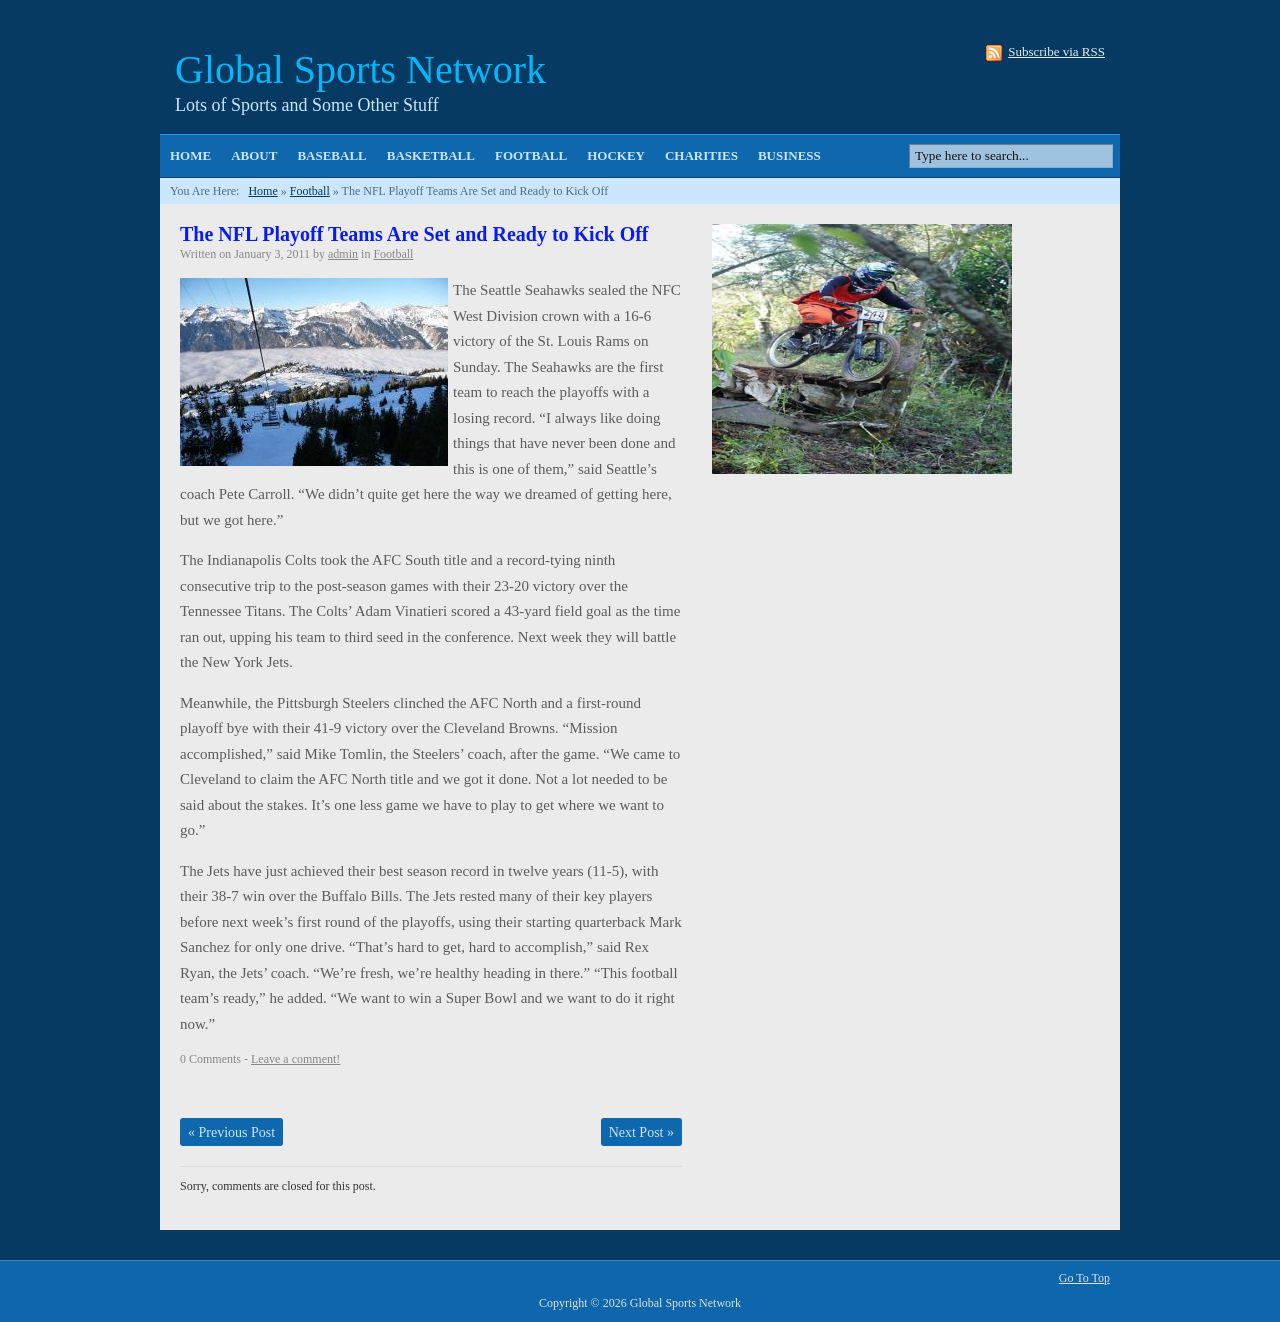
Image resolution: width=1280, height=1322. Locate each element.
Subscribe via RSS (1056, 52)
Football (531, 155)
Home (190, 155)
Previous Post (231, 1132)
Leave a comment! (295, 1059)
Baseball (331, 155)
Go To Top (1084, 1278)
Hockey (616, 155)
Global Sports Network (360, 69)
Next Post (641, 1132)
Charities (701, 155)
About (254, 155)
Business (789, 155)
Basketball (431, 155)
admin (343, 254)
